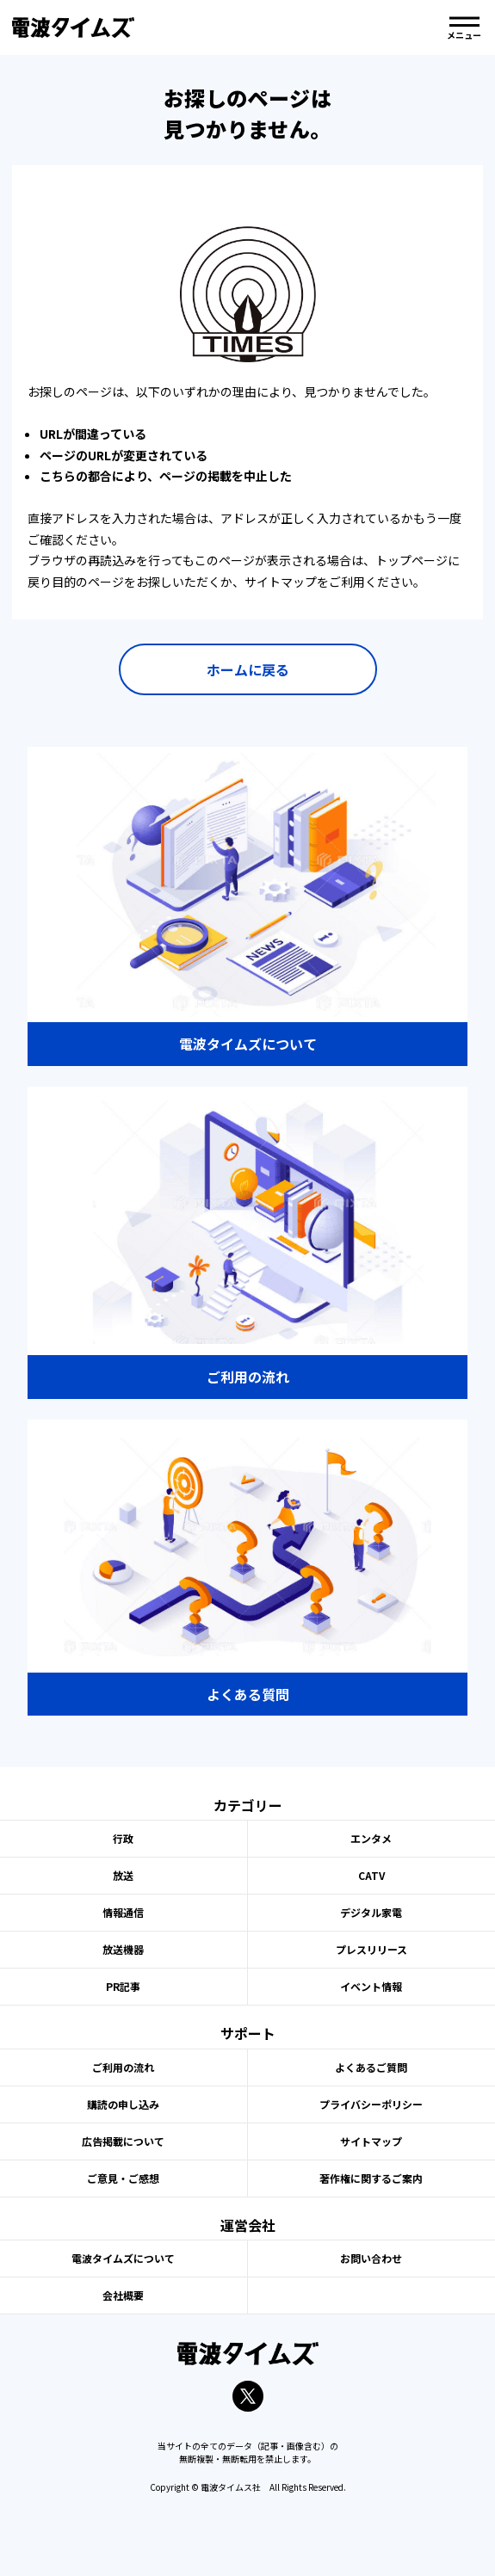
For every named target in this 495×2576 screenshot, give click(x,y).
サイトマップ (371, 2141)
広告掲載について (123, 2141)
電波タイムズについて (123, 2258)
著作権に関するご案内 (371, 2178)
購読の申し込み (123, 2104)
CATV (371, 1875)
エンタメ (371, 1838)
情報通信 (123, 1912)
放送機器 (123, 1949)
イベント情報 (371, 1986)
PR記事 (123, 1986)
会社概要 (123, 2295)
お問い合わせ (371, 2258)
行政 (123, 1838)
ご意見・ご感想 (123, 2178)
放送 (123, 1875)
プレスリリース (371, 1949)
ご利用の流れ (123, 2067)
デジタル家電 (371, 1912)
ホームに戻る (248, 669)
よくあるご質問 (371, 2067)
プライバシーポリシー (371, 2104)
